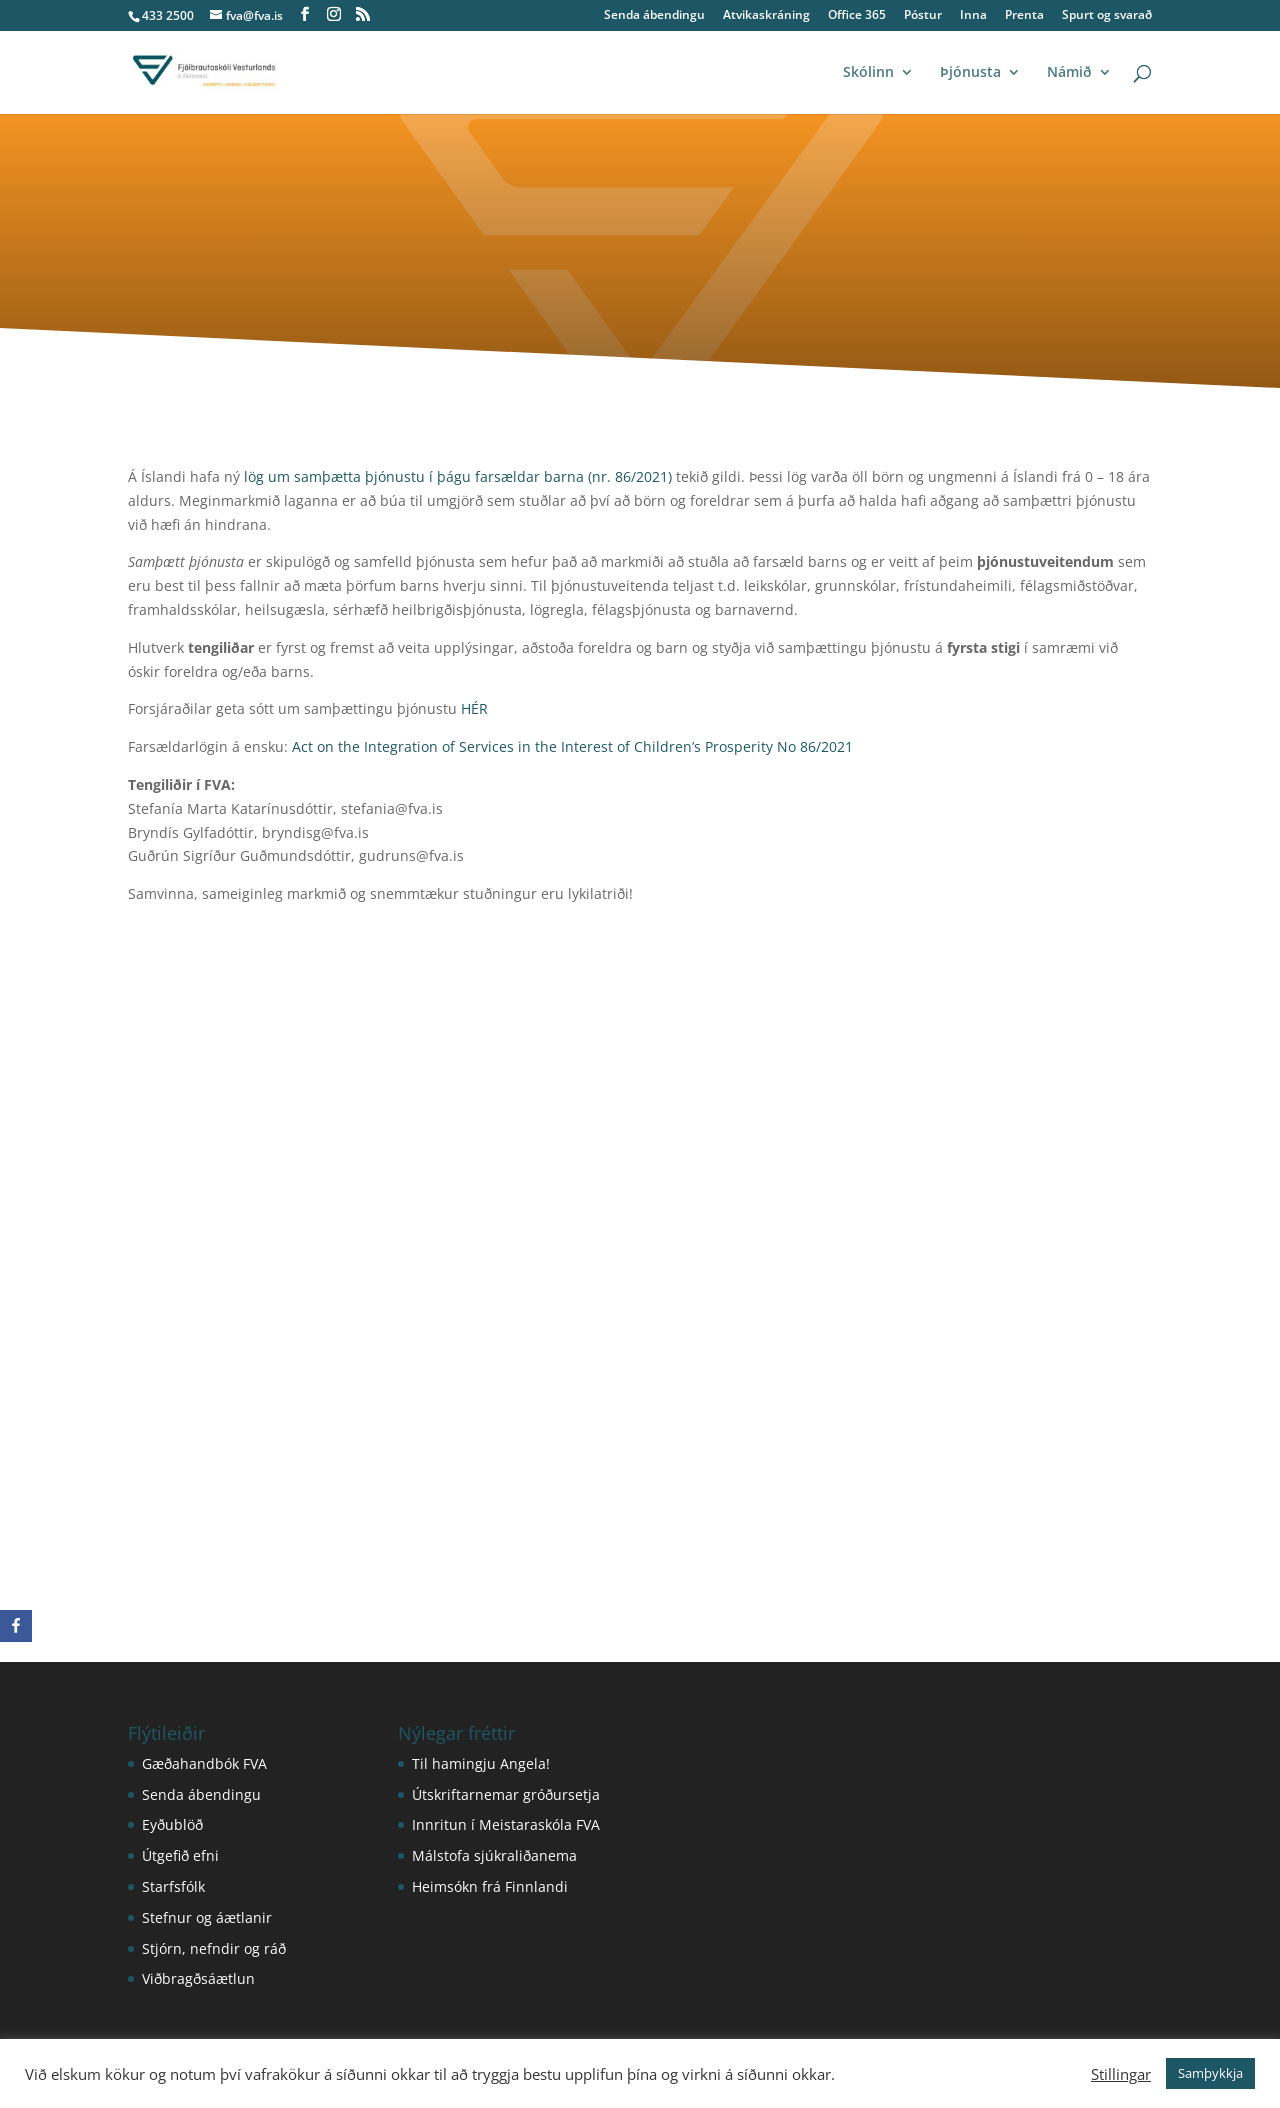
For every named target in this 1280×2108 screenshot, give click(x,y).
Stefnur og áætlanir (207, 1917)
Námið (1069, 73)
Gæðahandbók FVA (204, 1763)
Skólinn (868, 73)
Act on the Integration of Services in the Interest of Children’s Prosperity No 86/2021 (572, 746)
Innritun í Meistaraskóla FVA (506, 1824)
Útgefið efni (180, 1855)
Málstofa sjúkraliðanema (494, 1855)
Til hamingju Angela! (481, 1763)
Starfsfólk (173, 1886)
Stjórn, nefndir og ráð (214, 1948)
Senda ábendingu (654, 16)
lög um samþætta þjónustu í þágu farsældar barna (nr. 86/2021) (458, 476)
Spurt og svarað (1107, 16)
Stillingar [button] (1121, 2074)
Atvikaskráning (766, 16)
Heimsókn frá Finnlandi (490, 1886)
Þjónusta (970, 73)
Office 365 (857, 16)
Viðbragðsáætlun (198, 1978)
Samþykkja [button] (1210, 2073)
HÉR (474, 708)
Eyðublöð (172, 1824)
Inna (973, 16)
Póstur (923, 16)
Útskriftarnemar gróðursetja (506, 1794)
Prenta (1024, 16)
